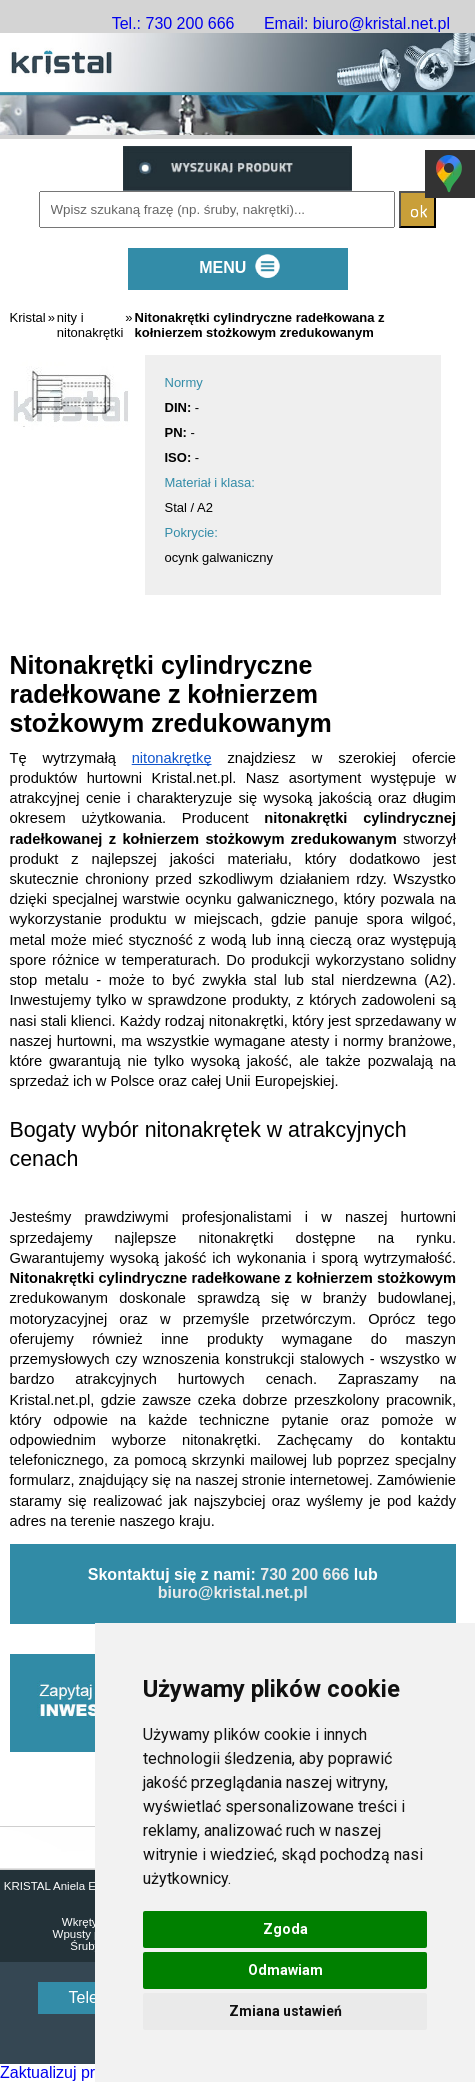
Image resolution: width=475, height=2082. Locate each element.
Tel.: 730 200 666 (173, 23)
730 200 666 (304, 1574)
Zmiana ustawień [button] (285, 2011)
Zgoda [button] (285, 1929)
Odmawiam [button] (285, 1970)
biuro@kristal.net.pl (233, 1592)
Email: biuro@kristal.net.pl (357, 23)
